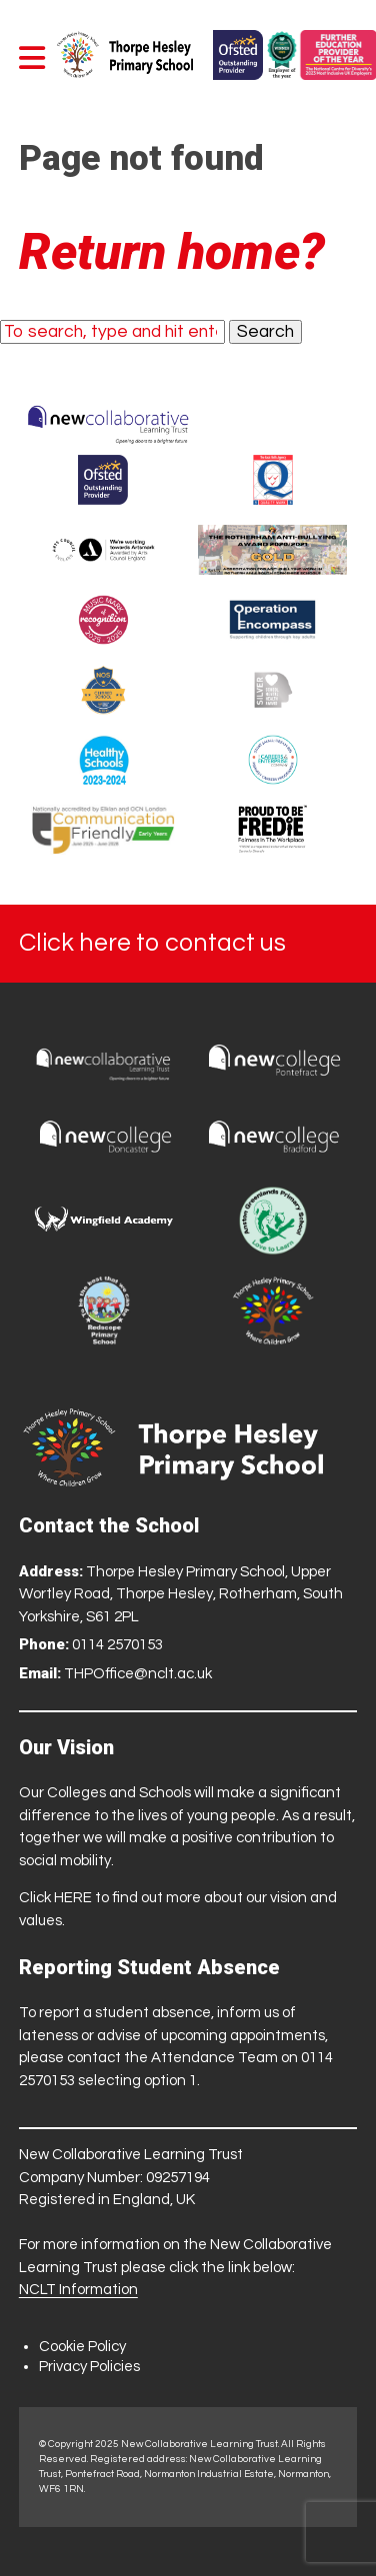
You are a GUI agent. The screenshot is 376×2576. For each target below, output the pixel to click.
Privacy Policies (89, 2366)
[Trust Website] (108, 420)
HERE (73, 1897)
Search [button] (265, 332)
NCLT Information (78, 2289)
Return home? (172, 252)
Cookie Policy (82, 2346)
